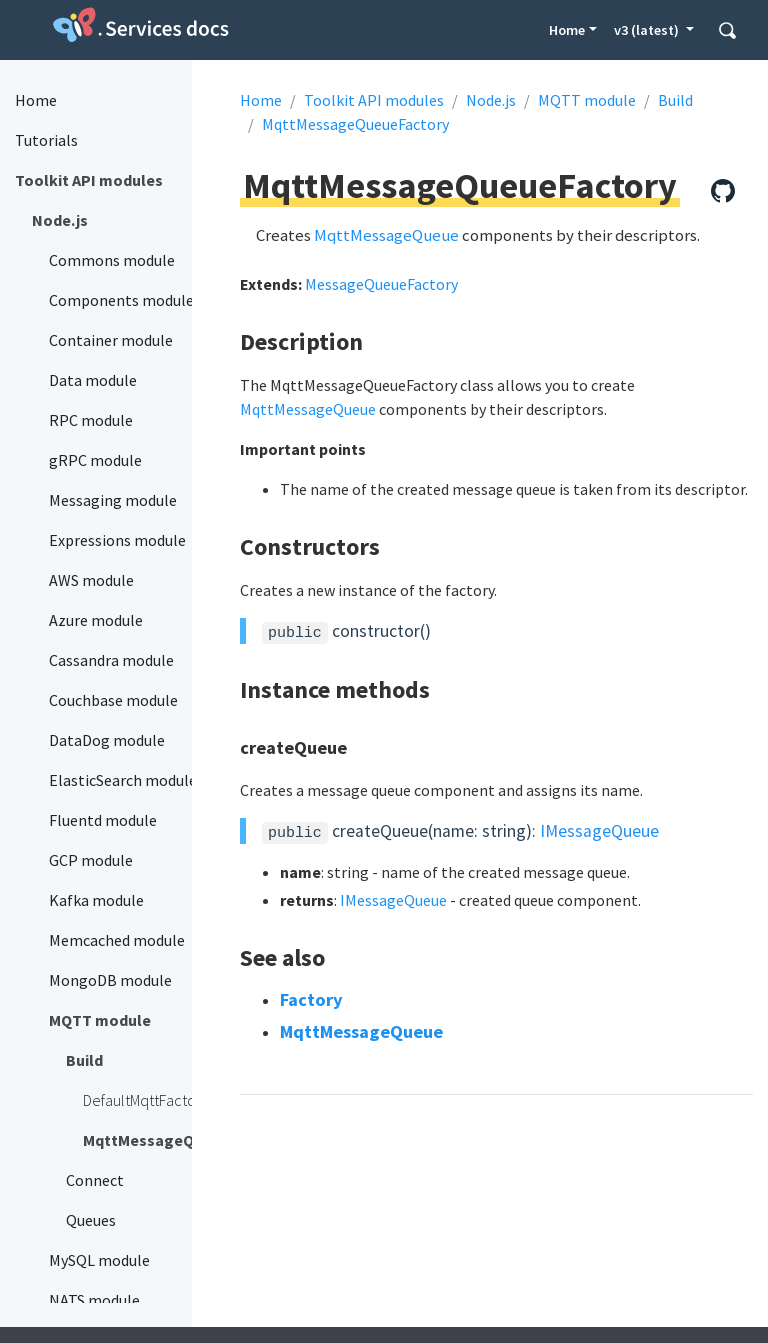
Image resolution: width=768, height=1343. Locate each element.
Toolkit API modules (374, 100)
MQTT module (587, 100)
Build (675, 100)
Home (567, 30)
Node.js (491, 100)
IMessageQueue (599, 831)
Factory (311, 999)
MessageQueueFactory (381, 284)
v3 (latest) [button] (648, 30)
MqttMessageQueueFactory (355, 124)
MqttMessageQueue (386, 235)
